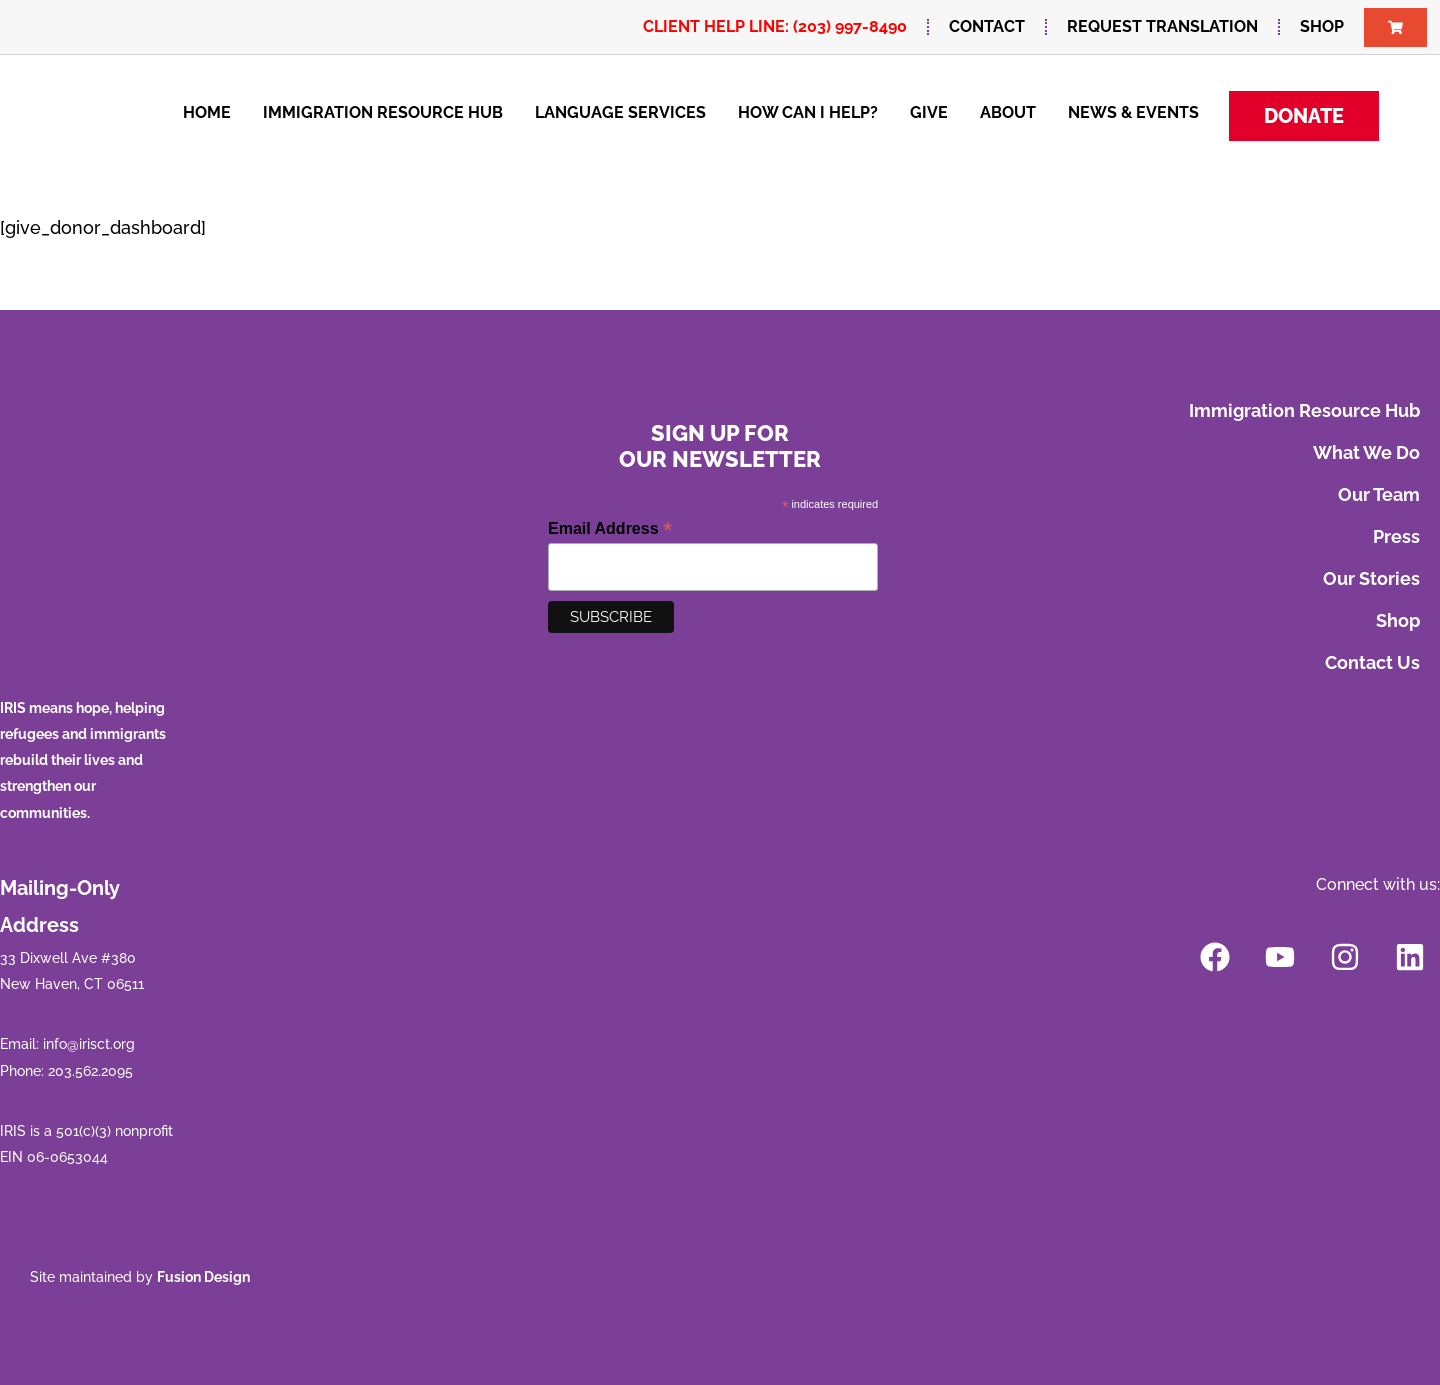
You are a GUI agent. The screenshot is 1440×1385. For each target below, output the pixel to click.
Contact (987, 26)
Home (207, 112)
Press (1396, 536)
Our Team (1379, 494)
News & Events (1133, 112)
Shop (1322, 26)
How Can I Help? (808, 112)
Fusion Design (203, 1277)
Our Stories (1371, 578)
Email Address (610, 528)
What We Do (1366, 452)
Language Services (620, 112)
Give (929, 112)
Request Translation (1162, 26)
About (1008, 112)
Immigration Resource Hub (383, 112)
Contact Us (1372, 662)
